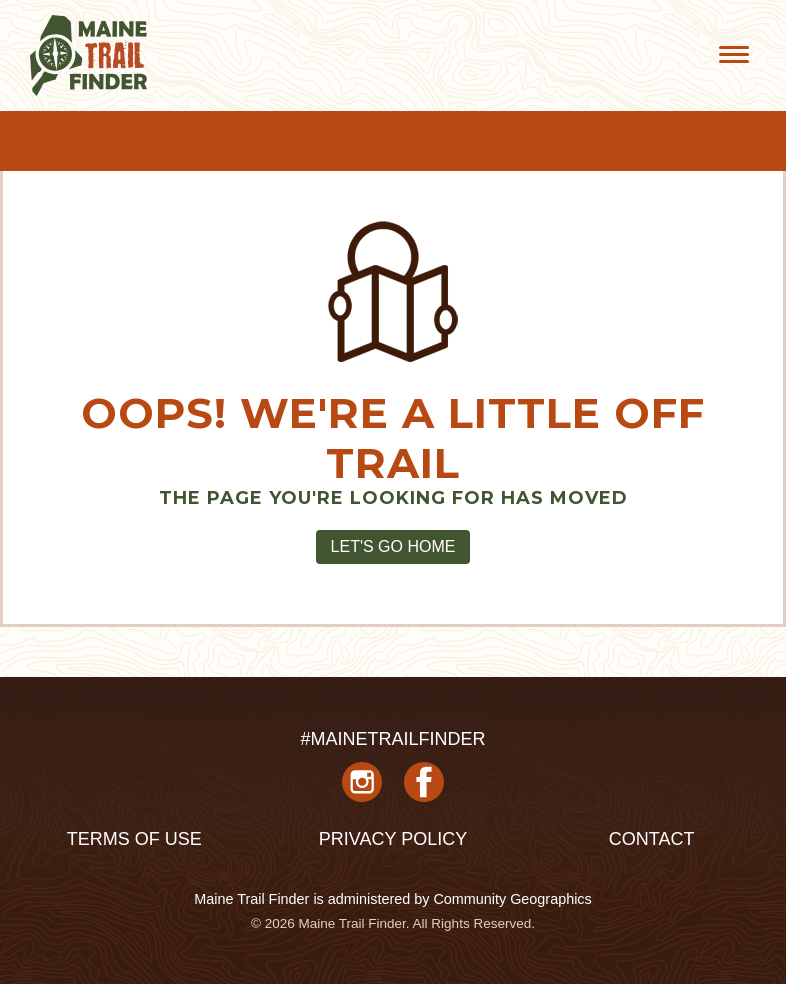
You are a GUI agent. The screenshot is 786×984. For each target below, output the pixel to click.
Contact (652, 839)
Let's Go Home (393, 546)
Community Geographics (512, 899)
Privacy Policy (393, 839)
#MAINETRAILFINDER (392, 739)
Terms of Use (134, 839)
